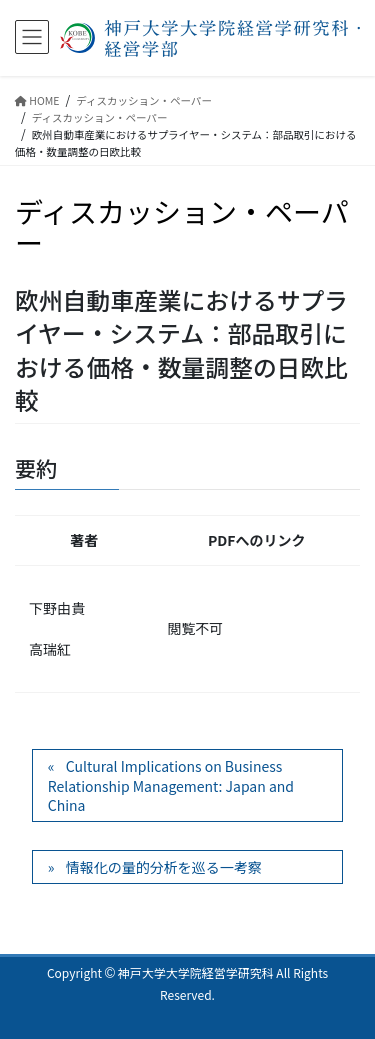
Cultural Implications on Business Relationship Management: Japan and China (171, 785)
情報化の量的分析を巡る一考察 (164, 867)
